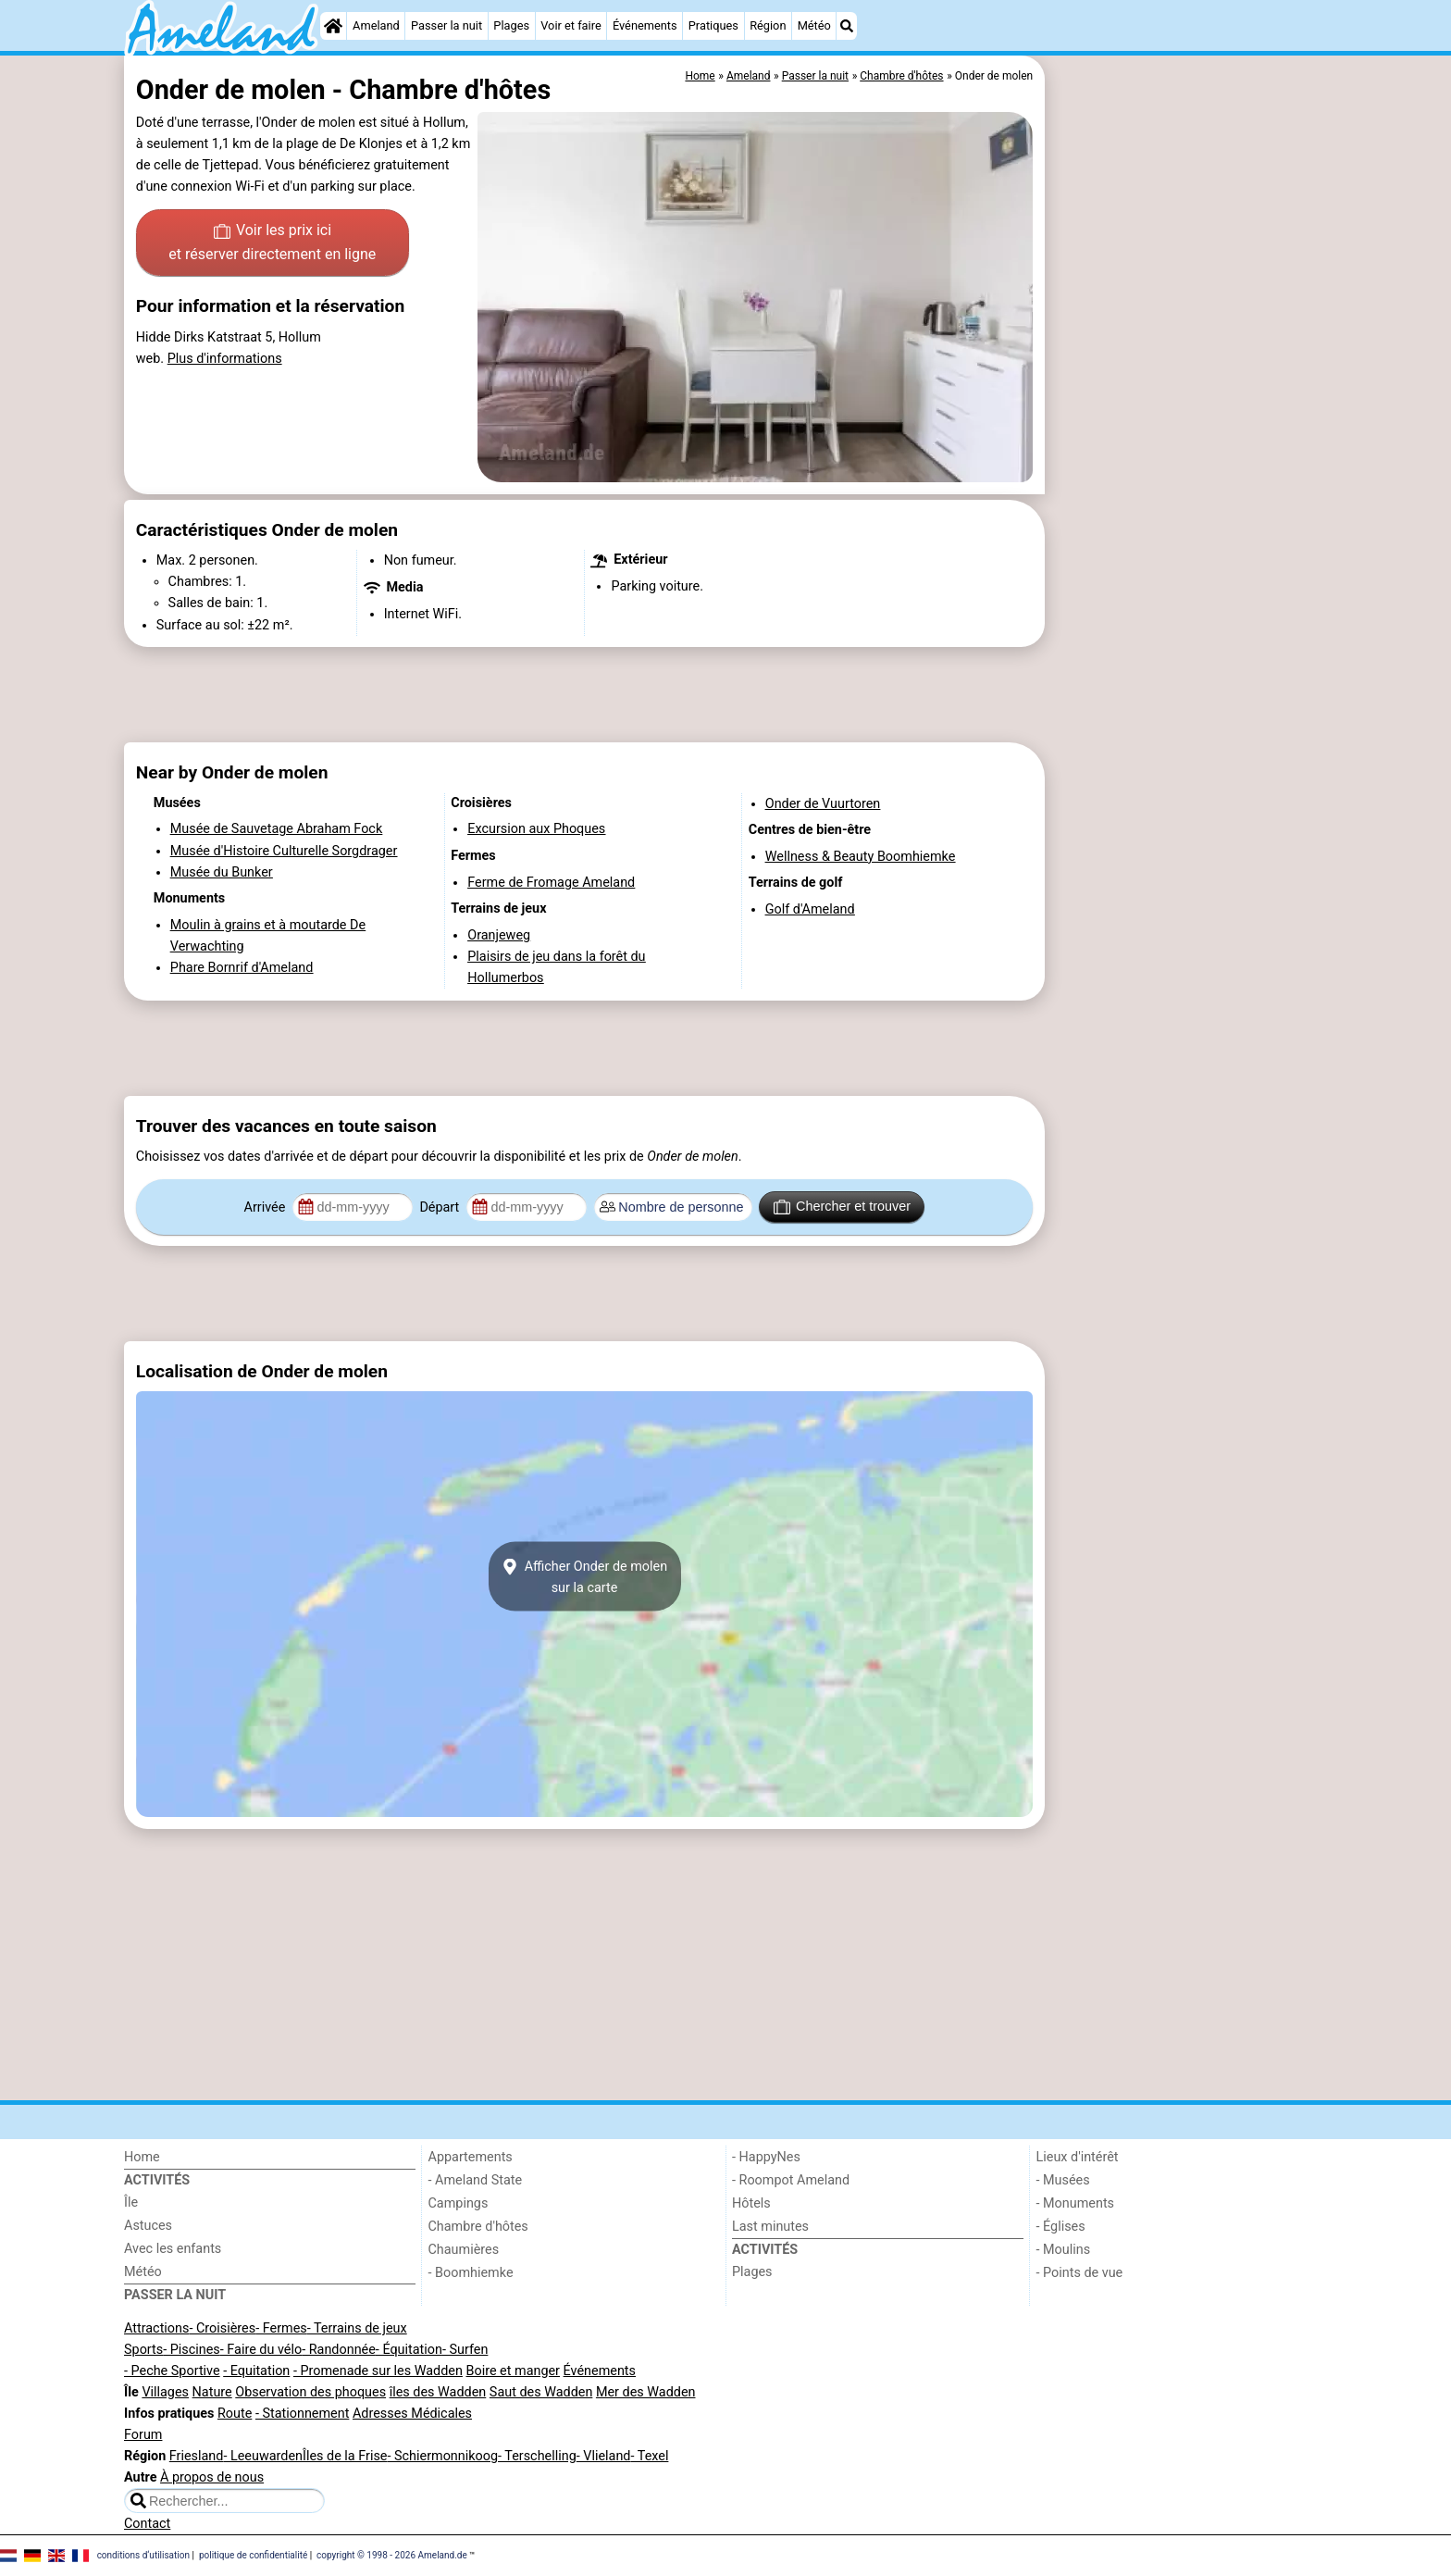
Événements (645, 25)
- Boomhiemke (471, 2273)
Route (234, 2413)
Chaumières (464, 2250)
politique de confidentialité (253, 2554)
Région (768, 25)
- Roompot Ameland (791, 2180)
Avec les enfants (172, 2249)
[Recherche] (847, 26)
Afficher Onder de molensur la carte (584, 1576)
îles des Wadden (438, 2392)
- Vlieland (604, 2456)
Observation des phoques (310, 2392)
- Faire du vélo (261, 2350)
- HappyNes (766, 2157)
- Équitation (409, 2350)
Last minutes (770, 2226)
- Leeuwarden (263, 2456)
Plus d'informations (224, 359)
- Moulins (1063, 2250)
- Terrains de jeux (357, 2328)
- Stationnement (302, 2413)
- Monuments (1075, 2203)
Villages (165, 2392)
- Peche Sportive (172, 2371)
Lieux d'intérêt (1077, 2157)
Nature (212, 2392)
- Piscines (191, 2350)
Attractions (156, 2328)
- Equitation (256, 2371)
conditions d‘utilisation (143, 2554)
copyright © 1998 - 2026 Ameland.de (391, 2554)
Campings (458, 2203)
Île (131, 2202)
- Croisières (222, 2328)
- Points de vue (1079, 2273)
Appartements (470, 2157)
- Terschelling (537, 2456)
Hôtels (751, 2203)
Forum (143, 2435)
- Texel (649, 2456)
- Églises (1060, 2226)
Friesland (196, 2456)
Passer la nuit (446, 25)
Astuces (148, 2226)
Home (142, 2157)
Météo (814, 25)
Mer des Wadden (646, 2392)
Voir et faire (570, 25)
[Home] (333, 26)
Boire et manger (512, 2371)
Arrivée (266, 1207)
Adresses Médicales (412, 2413)
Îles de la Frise (345, 2456)
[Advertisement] (1188, 481)
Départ (441, 1207)
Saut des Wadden (541, 2392)
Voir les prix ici (272, 243)
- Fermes (281, 2328)
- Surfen (465, 2350)
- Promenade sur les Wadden (378, 2371)
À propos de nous (212, 2477)
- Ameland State (475, 2180)
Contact (147, 2524)
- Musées (1063, 2180)
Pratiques (713, 25)
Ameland (376, 25)
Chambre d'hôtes (478, 2226)
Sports (143, 2350)
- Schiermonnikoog (442, 2456)
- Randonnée (339, 2350)
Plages (511, 25)
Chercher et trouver (842, 1207)
